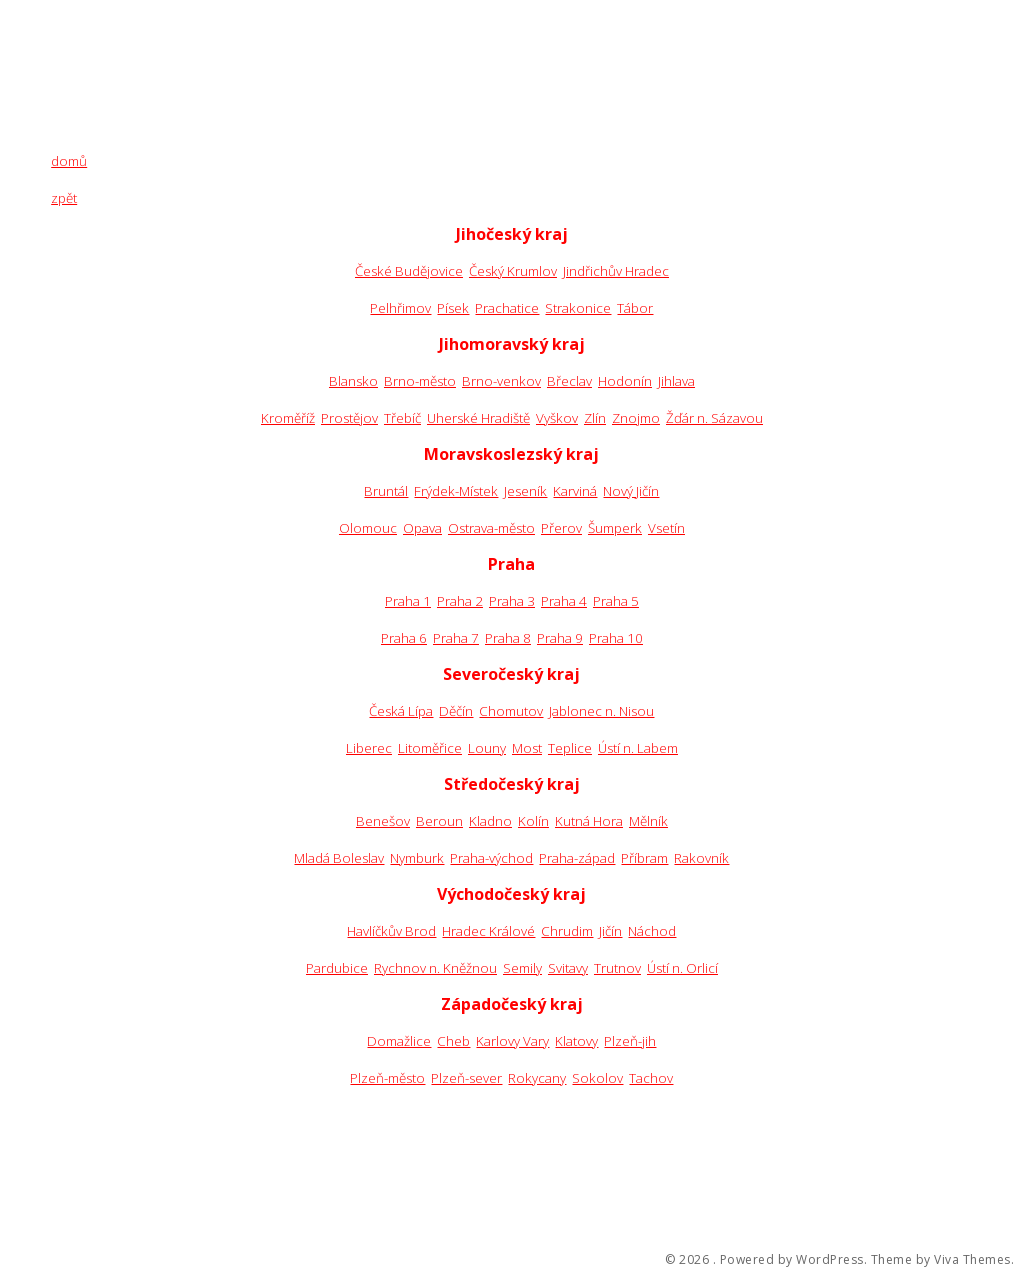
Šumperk (615, 528)
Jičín (610, 931)
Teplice (570, 748)
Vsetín (666, 528)
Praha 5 (616, 601)
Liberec (369, 748)
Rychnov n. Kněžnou (435, 968)
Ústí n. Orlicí (682, 968)
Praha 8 (508, 638)
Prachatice (507, 308)
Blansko (353, 381)
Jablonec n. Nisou (601, 711)
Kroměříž (288, 418)
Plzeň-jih (630, 1041)
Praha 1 (408, 601)
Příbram (644, 858)
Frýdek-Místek (456, 491)
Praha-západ (577, 858)
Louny (487, 748)
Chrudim (567, 931)
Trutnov (617, 968)
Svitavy (568, 968)
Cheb (453, 1041)
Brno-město (420, 381)
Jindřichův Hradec (616, 271)
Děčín (456, 711)
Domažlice (399, 1041)
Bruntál (386, 491)
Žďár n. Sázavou (714, 418)
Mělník (648, 821)
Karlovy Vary (512, 1041)
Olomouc (368, 528)
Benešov (383, 821)
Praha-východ (491, 858)
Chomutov (511, 711)
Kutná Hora (589, 821)
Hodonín (625, 381)
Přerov (561, 528)
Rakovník (701, 858)
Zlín (595, 418)
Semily (522, 968)
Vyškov (557, 418)
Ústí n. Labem (638, 748)
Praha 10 (616, 638)
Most (527, 748)
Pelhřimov (400, 308)
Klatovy (576, 1041)
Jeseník (525, 491)
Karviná (575, 491)
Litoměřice (430, 748)
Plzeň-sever (466, 1078)
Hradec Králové (488, 931)
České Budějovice (409, 271)
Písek (453, 308)
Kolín (533, 821)
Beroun (439, 821)
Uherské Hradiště (478, 418)
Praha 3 (512, 601)
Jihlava (676, 381)
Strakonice (578, 308)
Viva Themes (972, 1260)
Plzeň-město (387, 1078)
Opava (422, 528)
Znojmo (636, 418)
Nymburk (417, 858)
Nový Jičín (631, 491)
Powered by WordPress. (794, 1260)
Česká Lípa (401, 711)
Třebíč (402, 418)
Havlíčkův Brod (391, 931)
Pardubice (337, 968)
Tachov (651, 1078)
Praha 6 (404, 638)
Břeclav (569, 381)
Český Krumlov (513, 271)
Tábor (635, 308)
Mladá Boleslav (339, 858)
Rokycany (537, 1078)
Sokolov (597, 1078)
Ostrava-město (491, 528)
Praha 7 (456, 638)
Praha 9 (560, 638)
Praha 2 (460, 601)
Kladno (490, 821)
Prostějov (349, 418)
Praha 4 (564, 601)
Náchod (652, 931)
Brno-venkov (501, 381)
